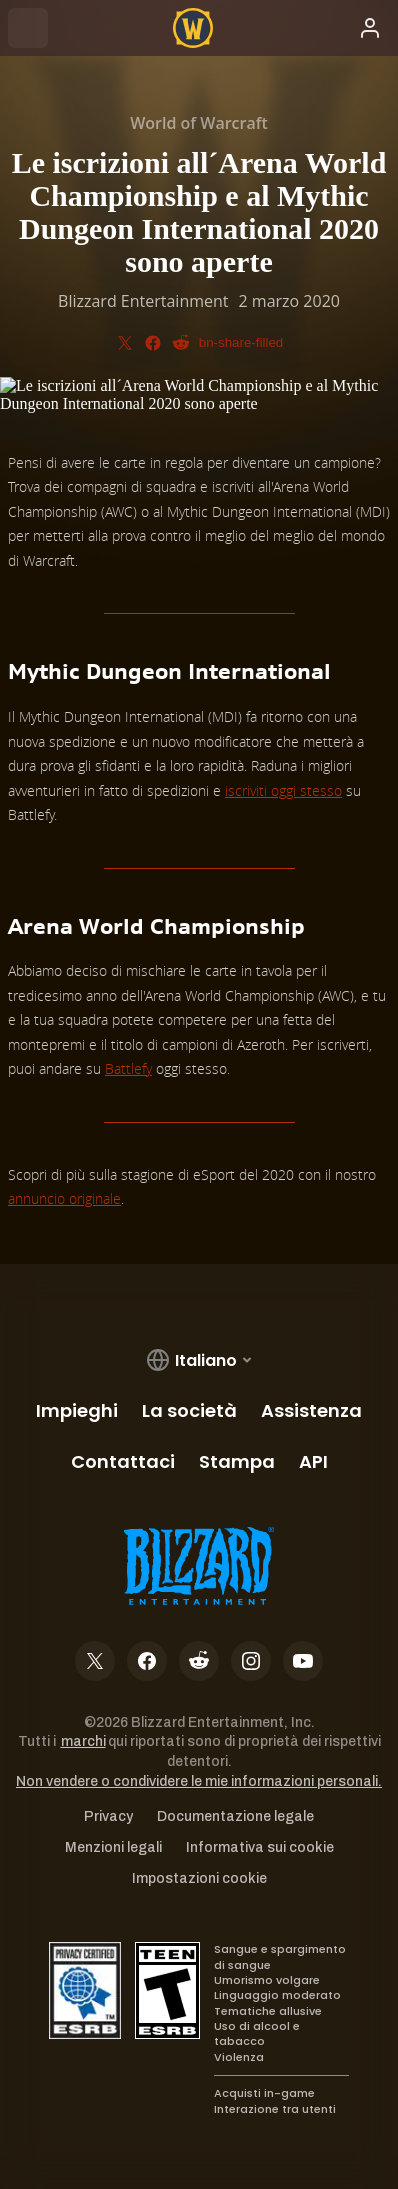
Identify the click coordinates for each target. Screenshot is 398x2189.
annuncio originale (64, 1198)
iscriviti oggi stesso (283, 790)
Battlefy (128, 1068)
